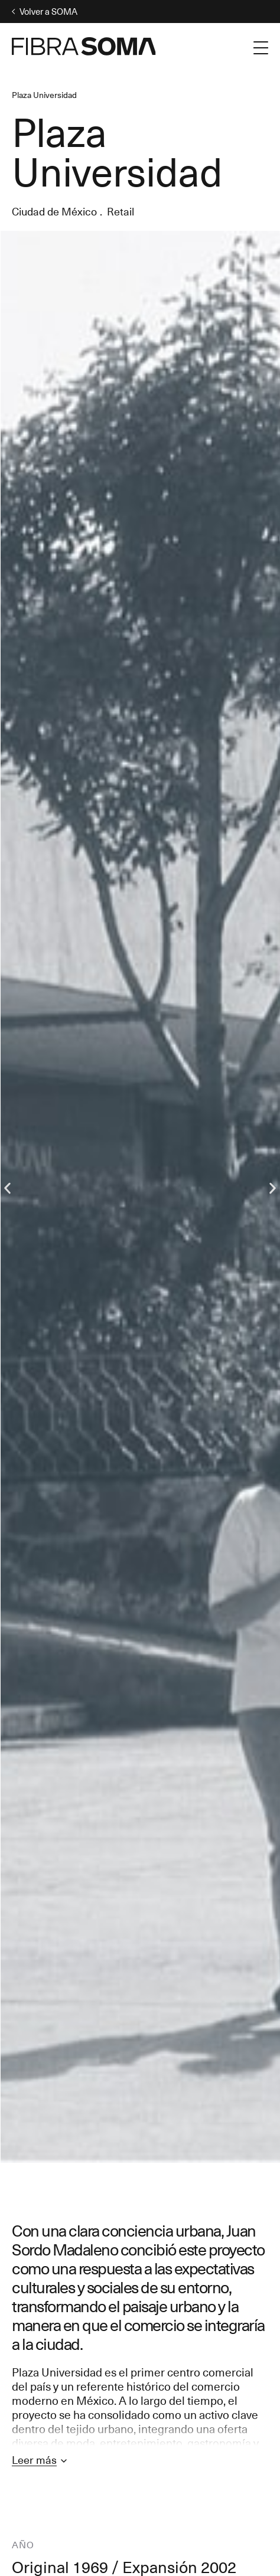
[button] (7, 1188)
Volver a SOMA (44, 11)
